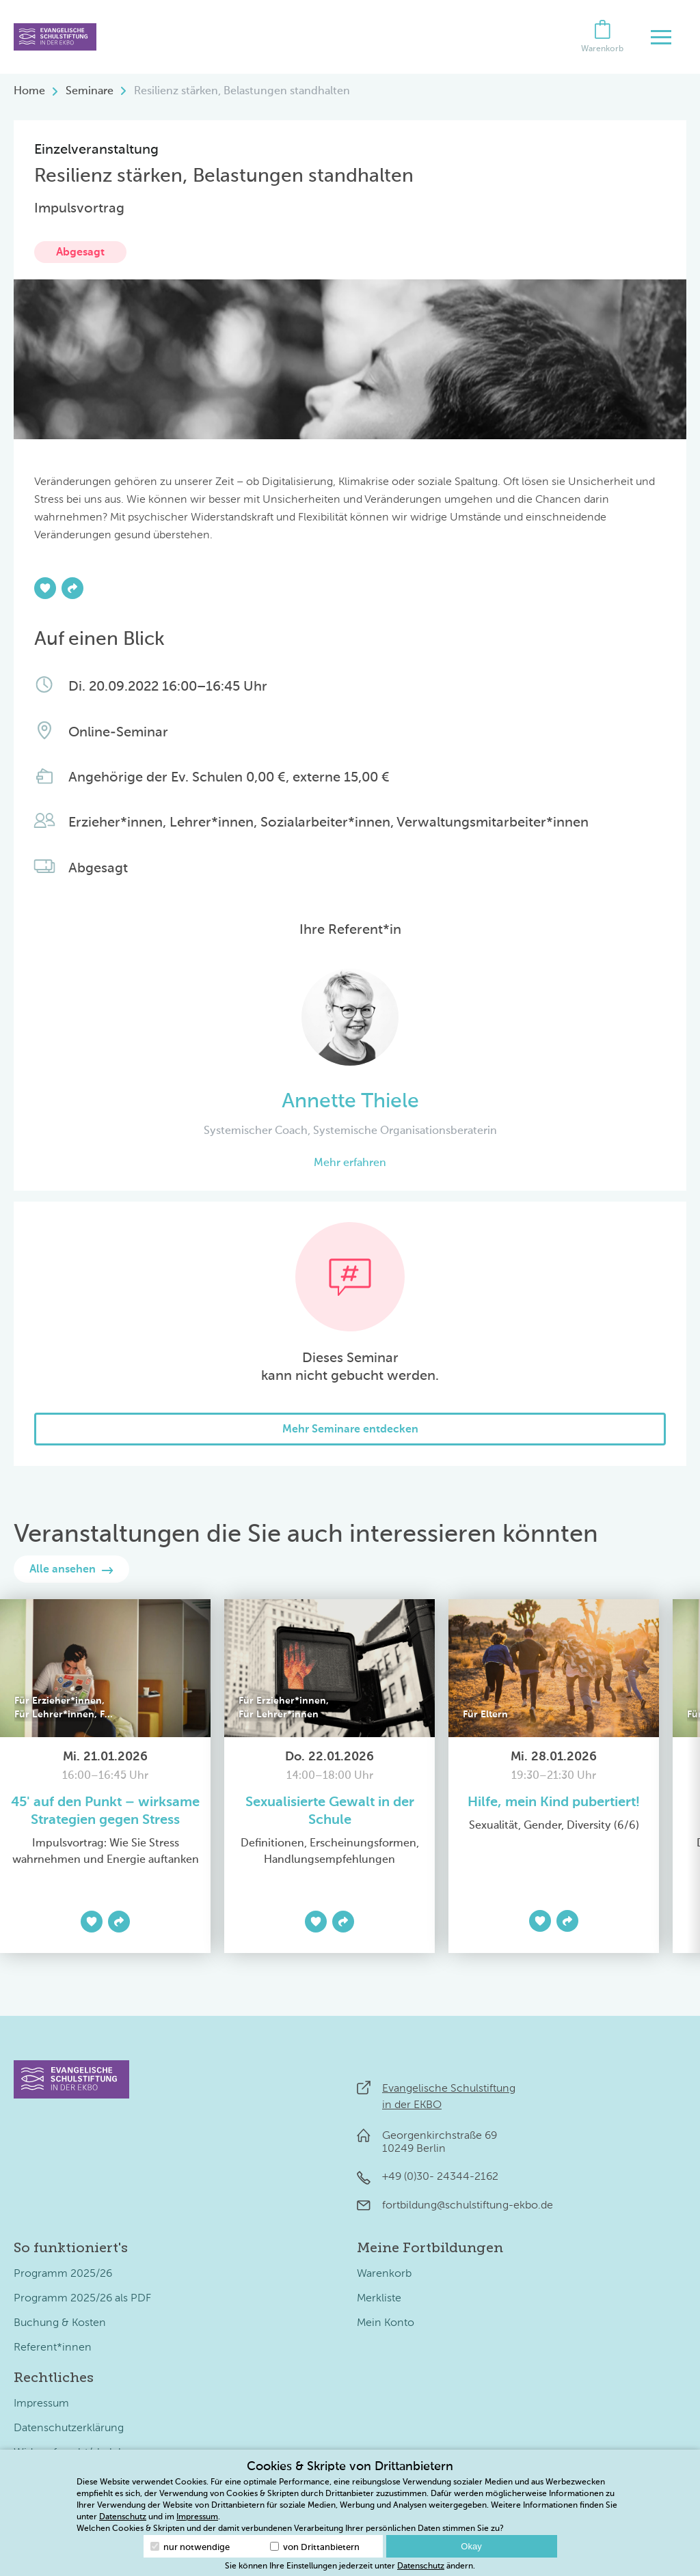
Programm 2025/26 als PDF (82, 2298)
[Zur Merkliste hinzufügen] (45, 588)
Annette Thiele (350, 1102)
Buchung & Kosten (60, 2323)
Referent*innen (53, 2347)
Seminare (89, 91)
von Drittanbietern (315, 2547)
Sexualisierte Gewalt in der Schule (329, 1811)
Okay (471, 2546)
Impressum (41, 2403)
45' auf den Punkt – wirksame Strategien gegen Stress (105, 1811)
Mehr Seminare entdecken (350, 1429)
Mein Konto (385, 2323)
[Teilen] (72, 588)
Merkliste (379, 2298)
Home (29, 91)
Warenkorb (384, 2274)
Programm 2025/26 (63, 2274)
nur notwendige (190, 2547)
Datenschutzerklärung (69, 2428)
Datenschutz (122, 2517)
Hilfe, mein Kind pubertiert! (554, 1803)
